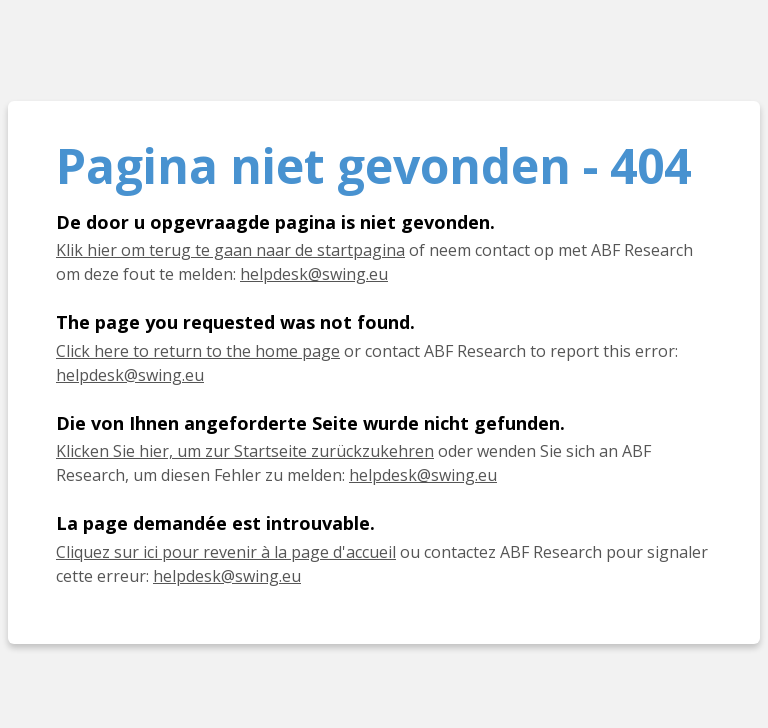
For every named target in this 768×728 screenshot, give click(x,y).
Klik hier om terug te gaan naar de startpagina (230, 250)
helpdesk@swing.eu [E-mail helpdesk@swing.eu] (314, 274)
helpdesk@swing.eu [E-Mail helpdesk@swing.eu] (423, 475)
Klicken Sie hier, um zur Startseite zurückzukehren (245, 451)
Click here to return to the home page (198, 351)
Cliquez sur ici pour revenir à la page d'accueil (226, 552)
